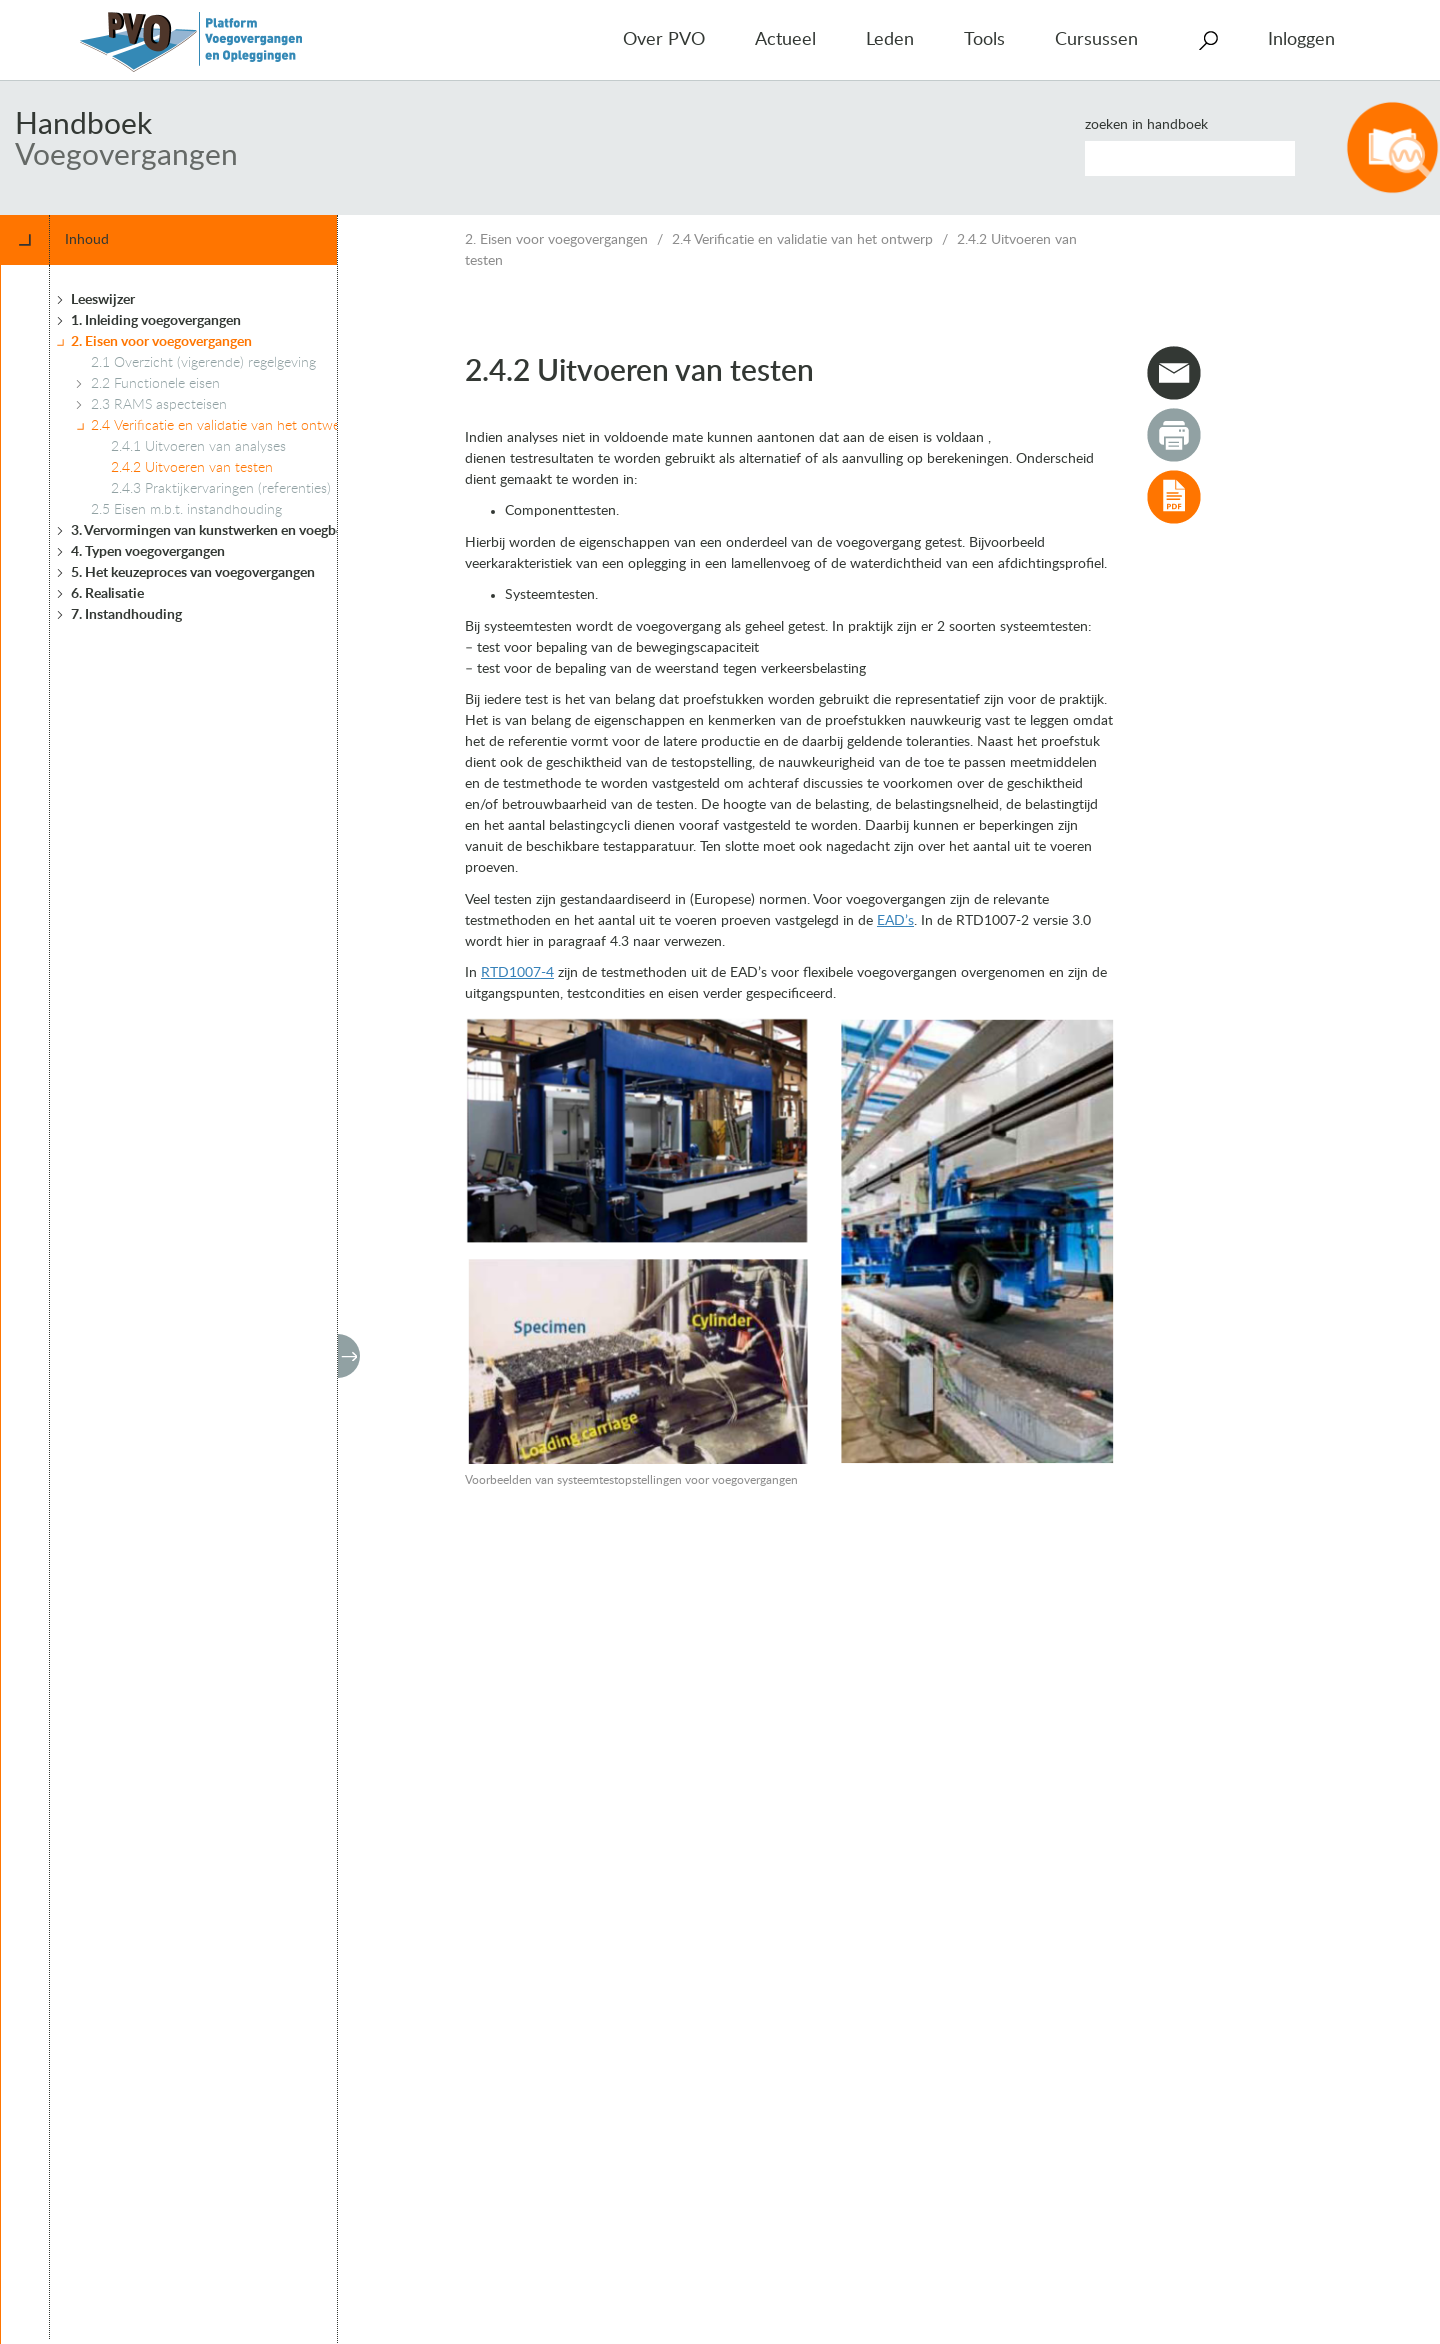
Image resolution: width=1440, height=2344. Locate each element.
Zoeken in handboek (1146, 125)
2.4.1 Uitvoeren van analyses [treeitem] (198, 447)
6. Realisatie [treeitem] (107, 594)
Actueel (785, 40)
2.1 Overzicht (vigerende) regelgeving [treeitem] (203, 363)
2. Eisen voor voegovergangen (556, 240)
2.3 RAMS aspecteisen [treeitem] (159, 405)
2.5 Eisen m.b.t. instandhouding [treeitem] (186, 510)
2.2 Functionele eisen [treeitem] (155, 384)
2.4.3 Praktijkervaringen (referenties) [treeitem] (221, 489)
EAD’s (895, 921)
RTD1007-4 (517, 973)
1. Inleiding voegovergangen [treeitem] (156, 321)
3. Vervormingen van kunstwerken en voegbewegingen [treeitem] (236, 531)
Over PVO (664, 40)
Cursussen (1096, 40)
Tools (984, 40)
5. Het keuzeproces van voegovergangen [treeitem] (193, 573)
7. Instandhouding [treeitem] (126, 615)
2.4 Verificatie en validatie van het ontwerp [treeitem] (222, 426)
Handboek (83, 125)
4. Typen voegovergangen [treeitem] (148, 552)
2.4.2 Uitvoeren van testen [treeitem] (192, 468)
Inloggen (1301, 40)
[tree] (203, 1302)
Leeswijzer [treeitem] (103, 300)
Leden (890, 40)
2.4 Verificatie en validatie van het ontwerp (802, 240)
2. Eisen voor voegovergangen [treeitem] (161, 342)
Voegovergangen (126, 156)
